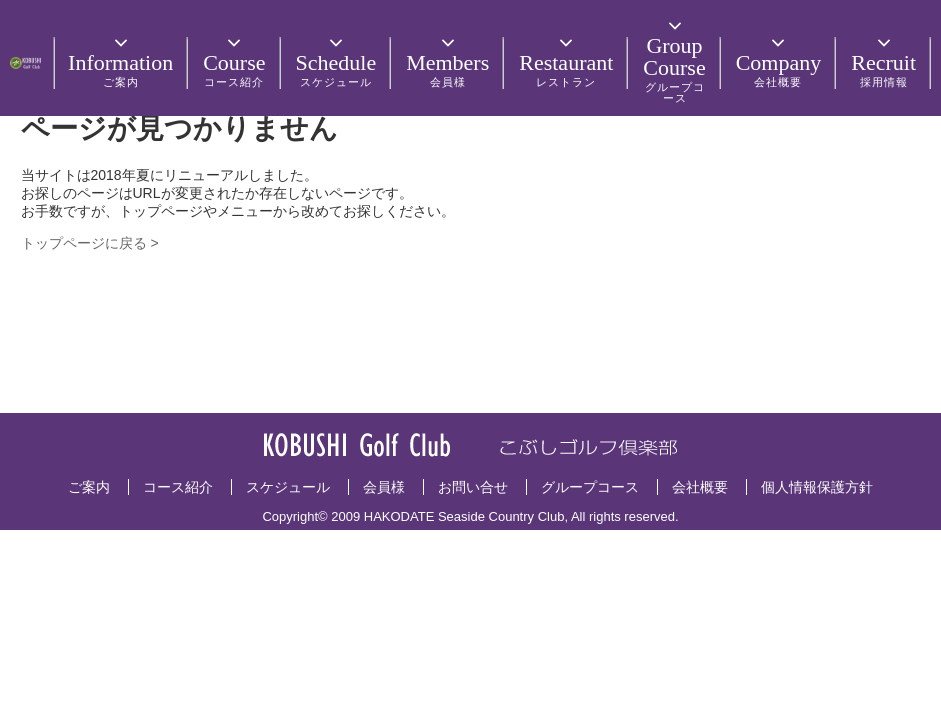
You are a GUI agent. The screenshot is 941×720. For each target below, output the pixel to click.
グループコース (590, 487)
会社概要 (700, 487)
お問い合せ (473, 487)
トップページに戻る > (90, 243)
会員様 (384, 487)
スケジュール (288, 487)
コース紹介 (178, 487)
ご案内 (89, 487)
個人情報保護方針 (817, 487)
